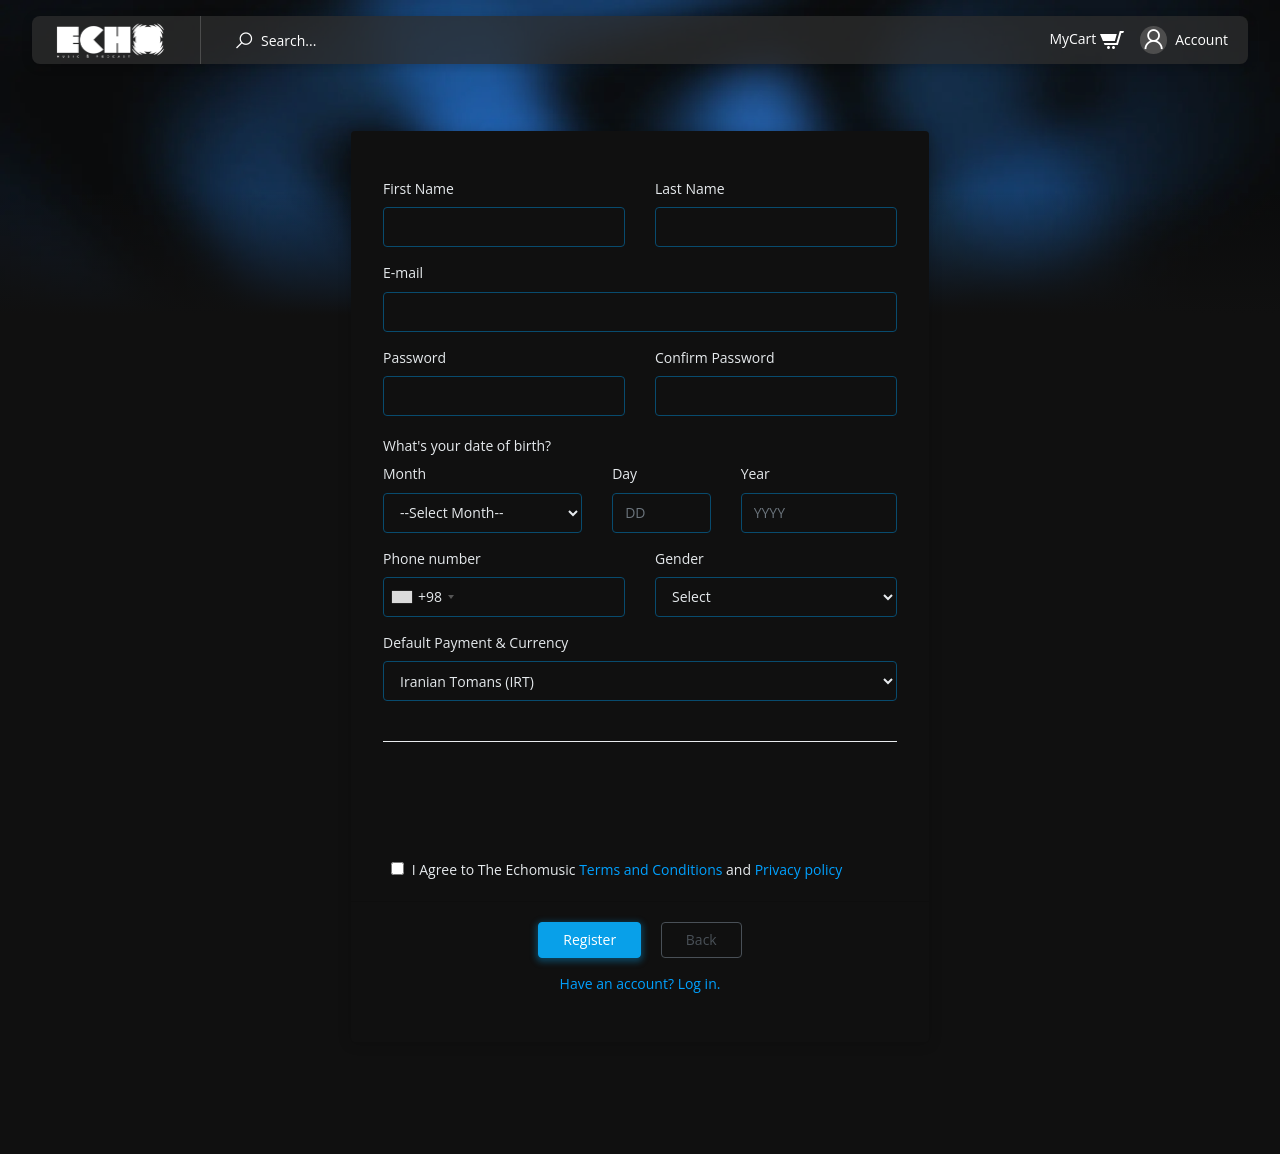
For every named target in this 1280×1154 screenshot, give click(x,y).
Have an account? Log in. (640, 983)
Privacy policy (799, 869)
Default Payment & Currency (475, 642)
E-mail (403, 272)
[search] (244, 41)
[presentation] (535, 805)
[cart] (1086, 38)
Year (755, 473)
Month (404, 473)
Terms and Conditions (650, 869)
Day (624, 473)
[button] (1184, 39)
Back (701, 939)
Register (589, 939)
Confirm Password (715, 357)
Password (414, 357)
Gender (679, 558)
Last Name (690, 188)
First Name (418, 188)
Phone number (432, 558)
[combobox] (422, 597)
